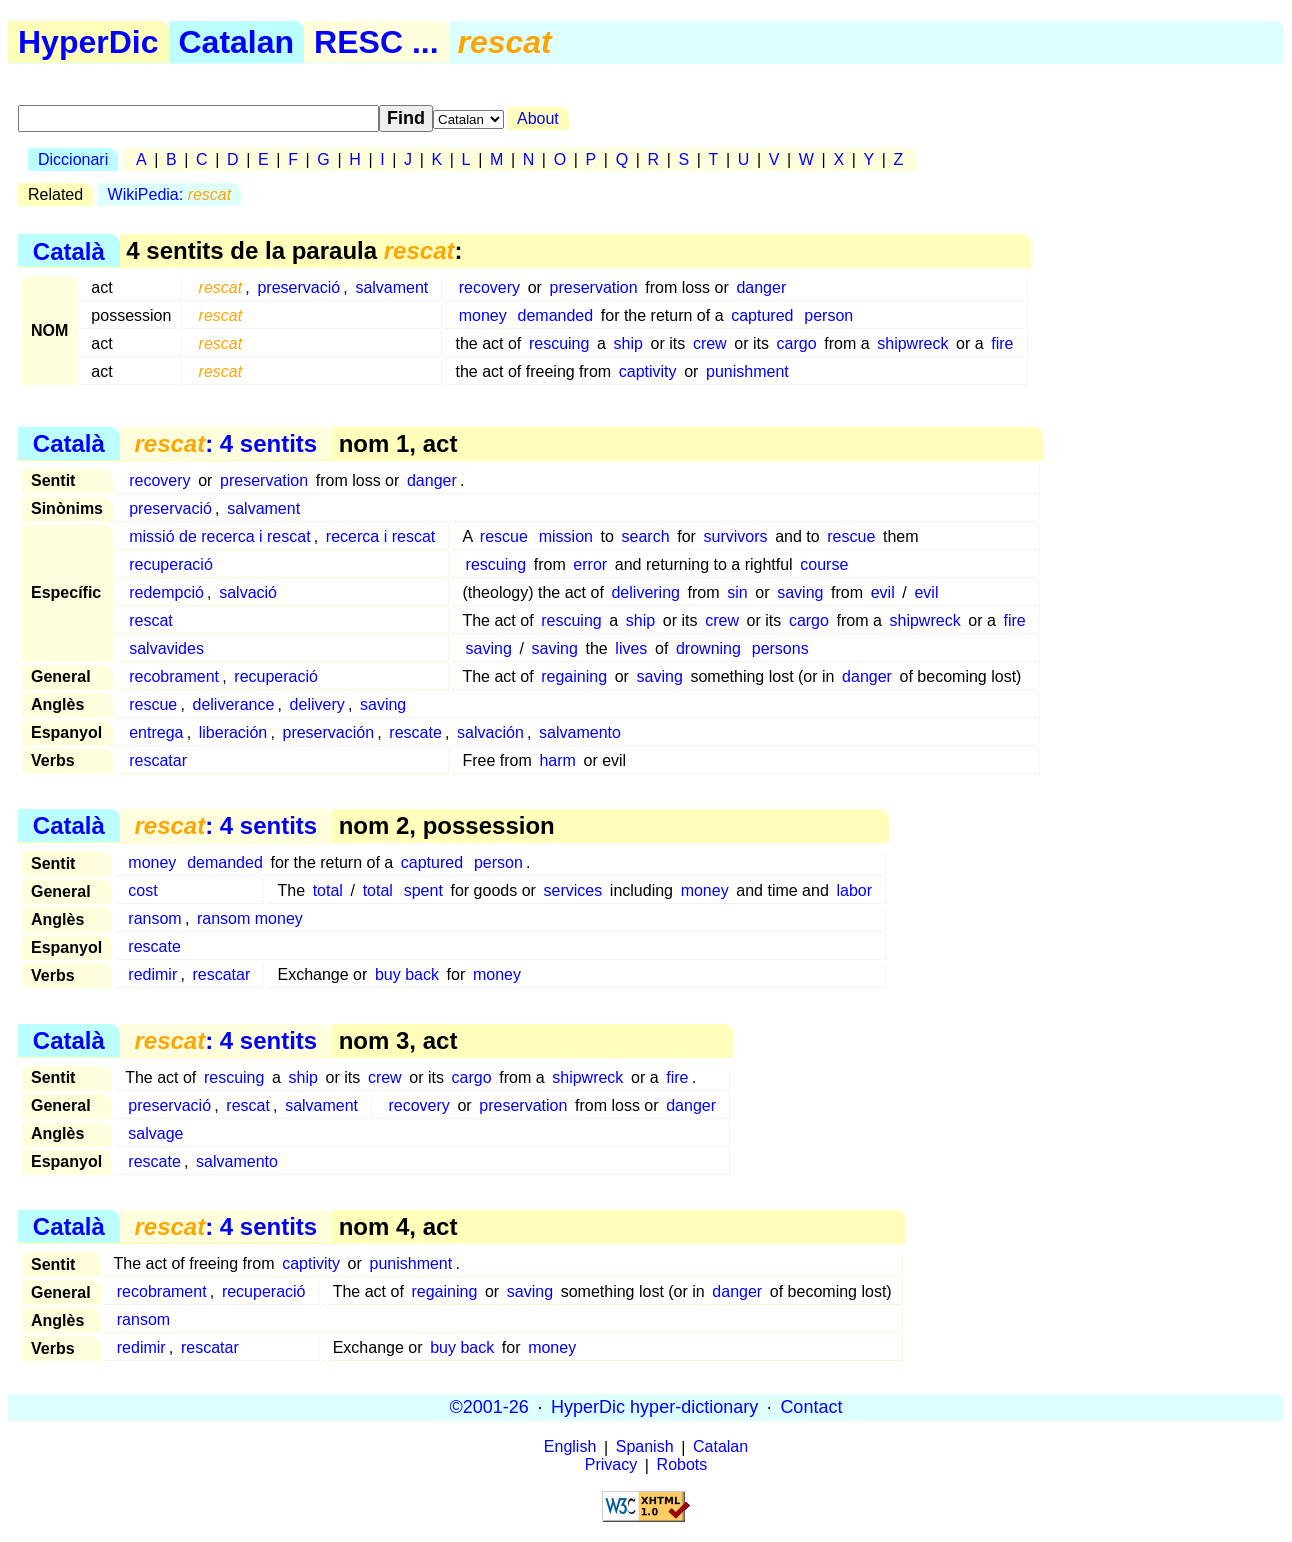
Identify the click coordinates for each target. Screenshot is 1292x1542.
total (328, 890)
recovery (489, 287)
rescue (504, 536)
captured (762, 315)
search (646, 536)
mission (566, 536)
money (483, 315)
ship (628, 343)
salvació (248, 592)
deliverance (234, 704)
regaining (574, 676)
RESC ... (376, 42)
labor (854, 890)
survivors (736, 536)
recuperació (171, 564)
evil (883, 592)
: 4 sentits (225, 443)
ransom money (250, 918)
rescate (415, 732)
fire (1002, 343)
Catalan (237, 42)
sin (737, 592)
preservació (298, 287)
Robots (682, 1465)
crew (710, 343)
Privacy (611, 1465)
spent (423, 890)
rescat (151, 620)
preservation (594, 287)
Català (69, 250)
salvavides (166, 648)
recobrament (174, 676)
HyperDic (88, 42)
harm (557, 760)
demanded (556, 315)
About (538, 118)
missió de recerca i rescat (219, 536)
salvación (490, 732)
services (573, 890)
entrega (156, 732)
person (828, 315)
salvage (155, 1133)
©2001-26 (489, 1407)
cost (142, 890)
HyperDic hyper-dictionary (654, 1407)
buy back (407, 974)
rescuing (559, 343)
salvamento (580, 732)
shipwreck (912, 343)
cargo (797, 343)
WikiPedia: (170, 194)
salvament (391, 287)
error (590, 564)
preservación (328, 732)
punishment (747, 371)
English (570, 1447)
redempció (166, 592)
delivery (317, 704)
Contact (811, 1407)
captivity (648, 371)
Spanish (645, 1447)
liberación (233, 732)
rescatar (158, 760)
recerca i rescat (380, 536)
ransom (154, 918)
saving (800, 592)
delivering (645, 592)
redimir (152, 974)
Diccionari (73, 159)
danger (761, 287)
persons (780, 648)
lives (631, 648)
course (824, 564)
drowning (708, 648)
